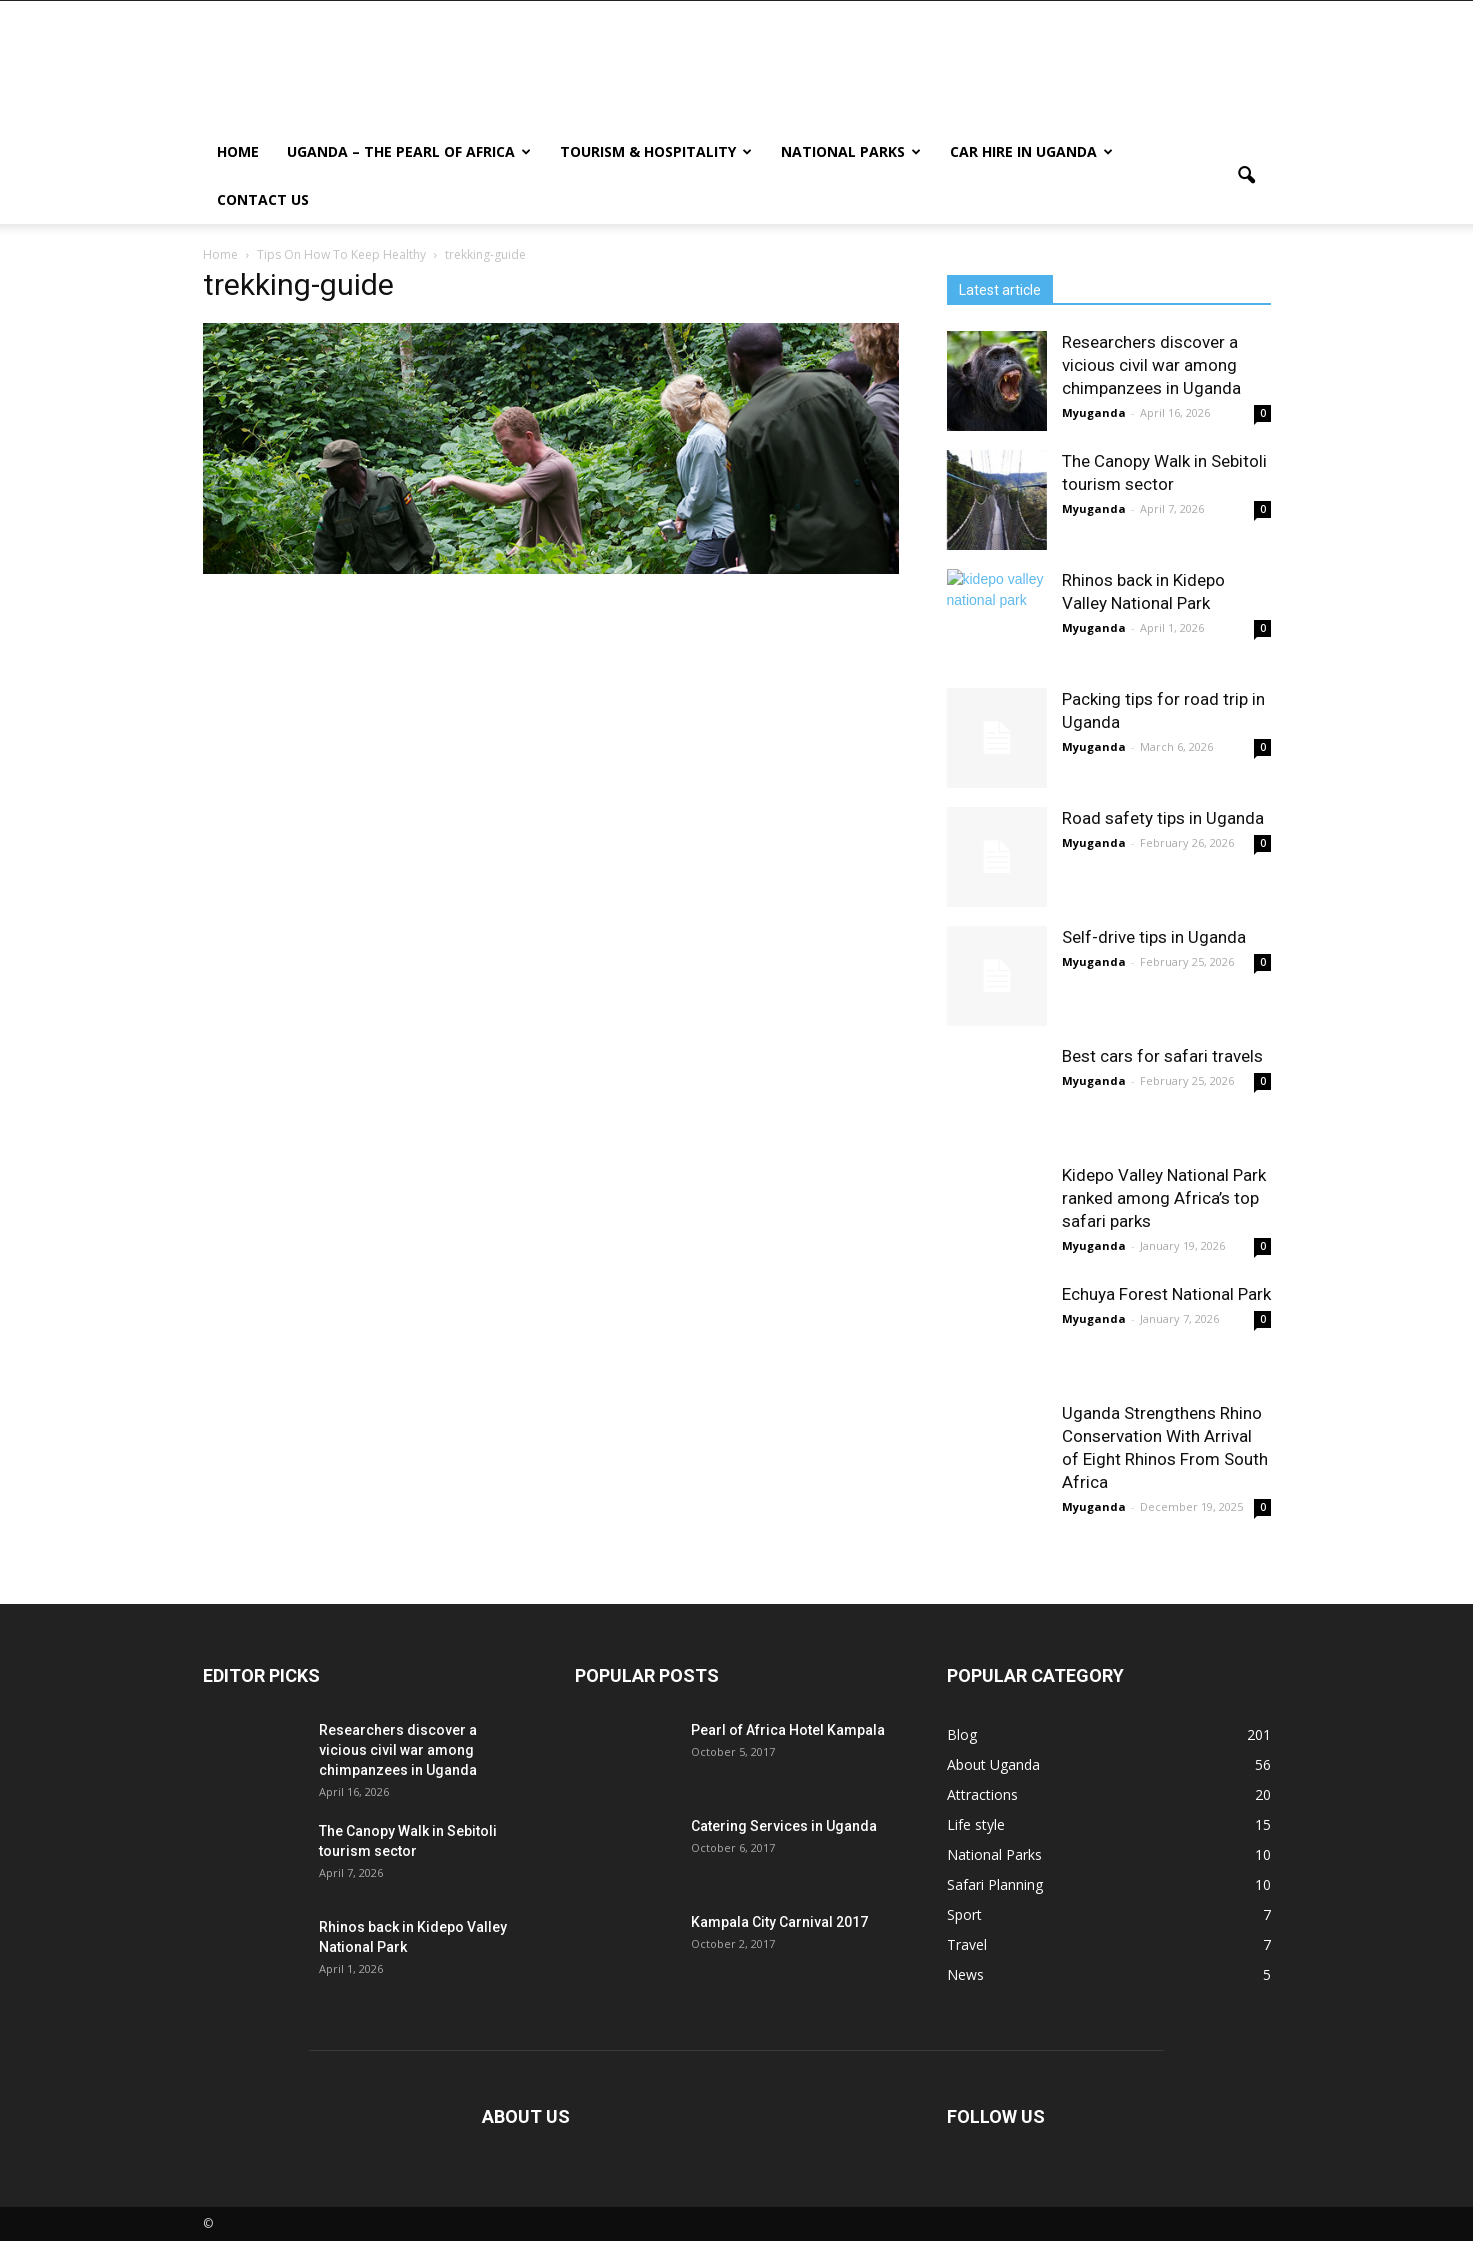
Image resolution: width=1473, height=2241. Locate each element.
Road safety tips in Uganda (1163, 818)
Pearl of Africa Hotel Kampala (788, 1730)
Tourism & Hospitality (656, 151)
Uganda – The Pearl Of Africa (409, 151)
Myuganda (1094, 412)
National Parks (851, 151)
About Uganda (993, 1764)
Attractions (982, 1794)
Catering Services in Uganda (784, 1826)
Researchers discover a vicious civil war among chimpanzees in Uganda (1151, 365)
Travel (967, 1944)
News (965, 1974)
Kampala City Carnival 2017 (779, 1922)
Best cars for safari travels (1162, 1056)
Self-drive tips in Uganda (1154, 937)
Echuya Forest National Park (1166, 1294)
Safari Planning (995, 1884)
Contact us (263, 199)
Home (238, 151)
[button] (1247, 176)
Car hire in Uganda (1031, 151)
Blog (962, 1734)
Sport (964, 1914)
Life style (976, 1824)
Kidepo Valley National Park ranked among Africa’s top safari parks (1164, 1198)
